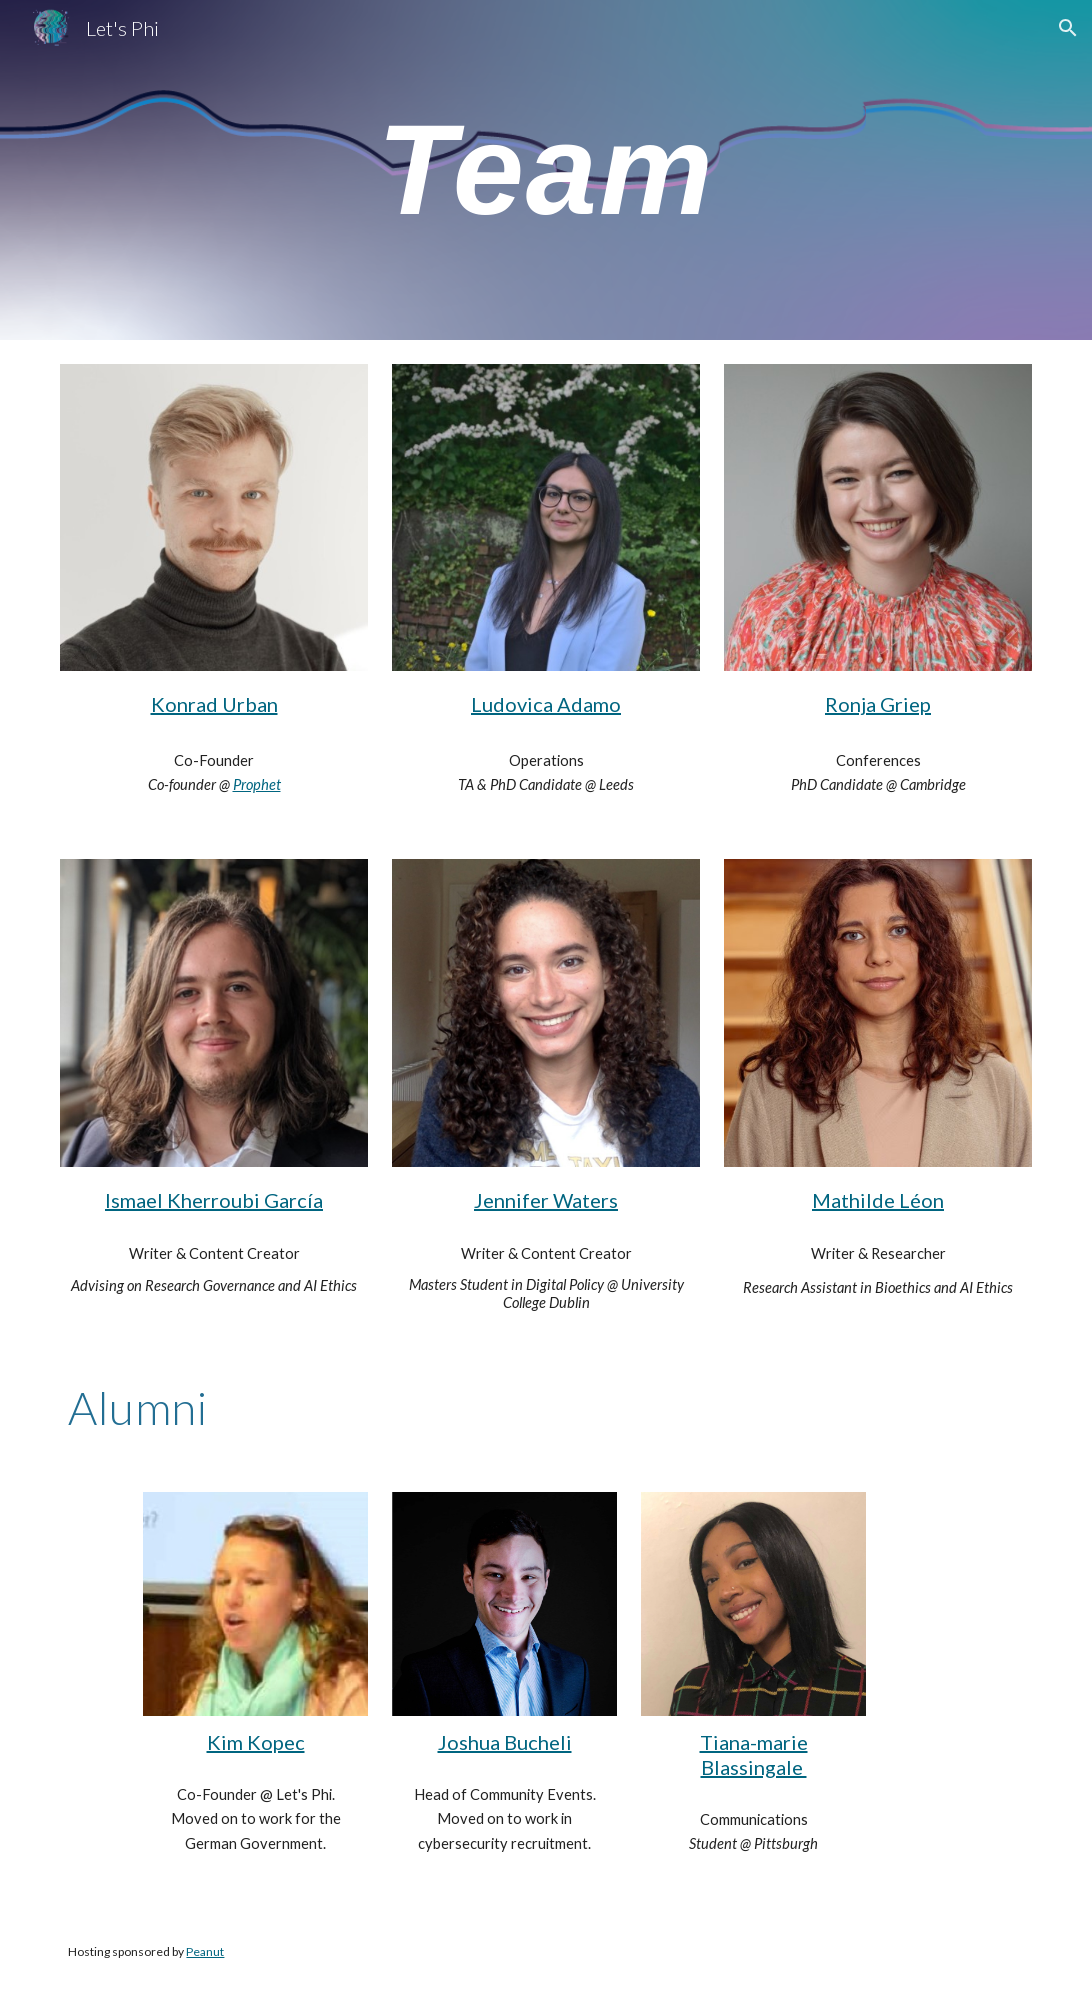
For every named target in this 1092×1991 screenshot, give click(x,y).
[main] (545, 170)
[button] (1068, 28)
